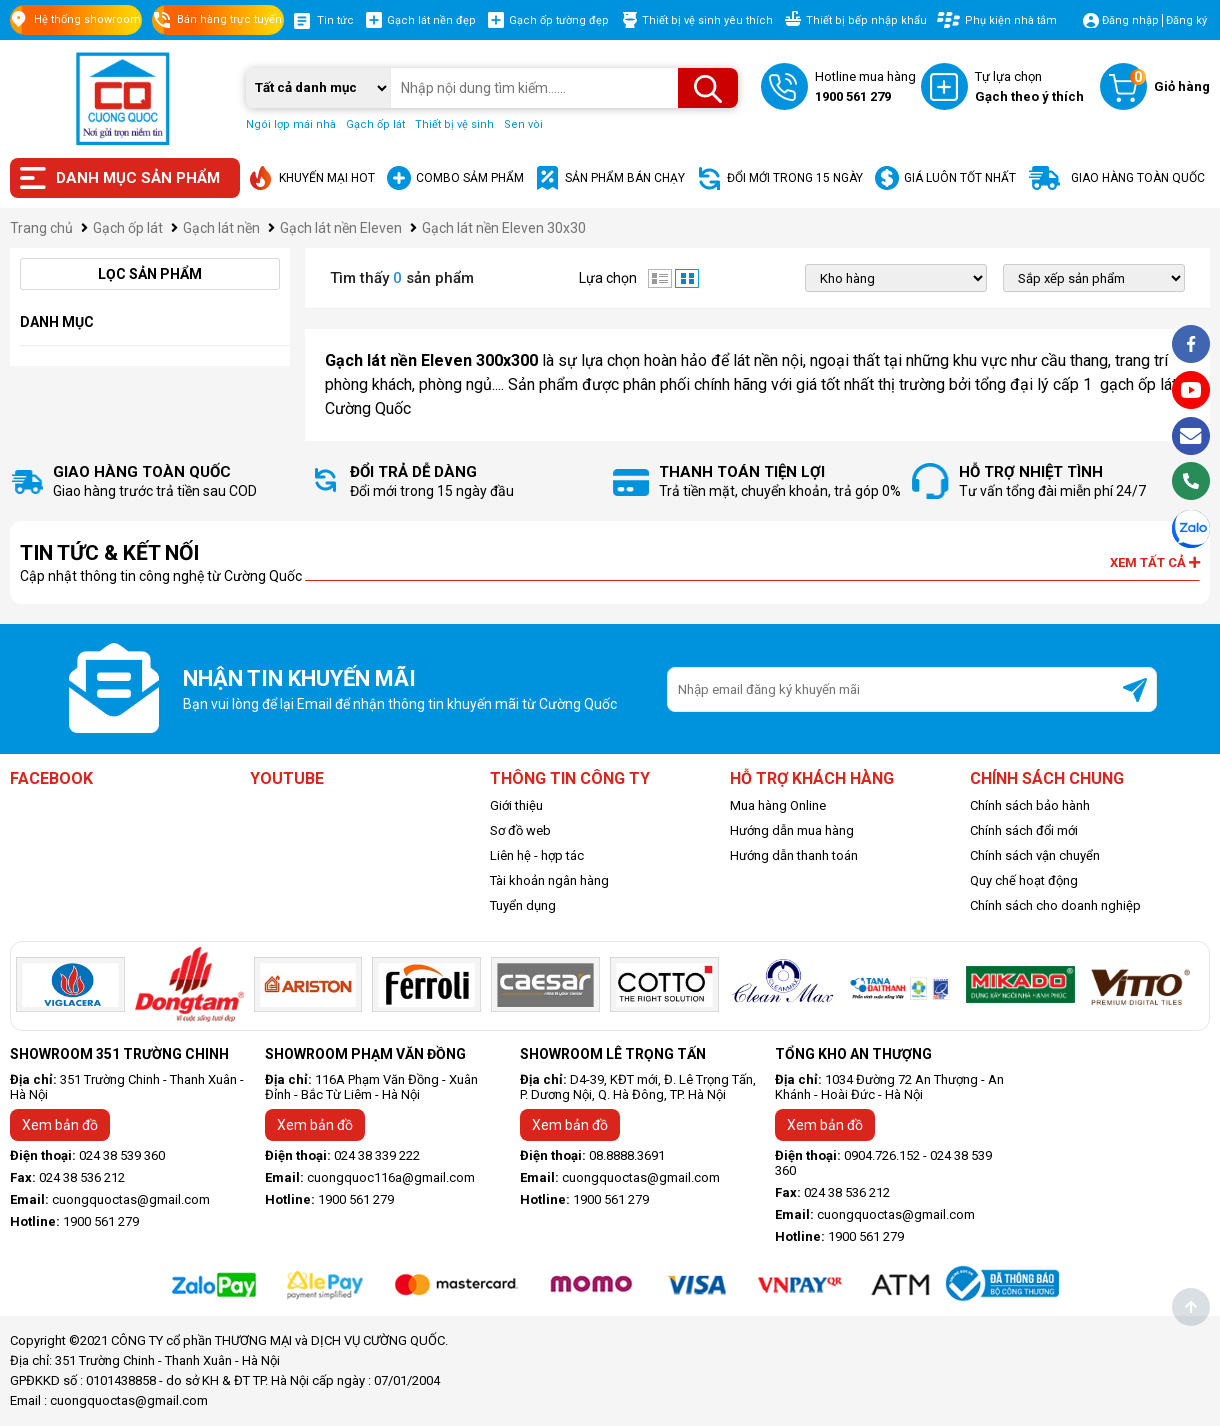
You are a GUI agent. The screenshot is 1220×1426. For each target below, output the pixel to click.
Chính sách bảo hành (1030, 805)
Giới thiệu (516, 805)
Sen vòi (523, 124)
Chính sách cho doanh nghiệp (1055, 905)
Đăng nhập (1130, 20)
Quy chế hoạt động (1024, 880)
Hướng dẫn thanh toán (794, 855)
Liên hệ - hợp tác (537, 855)
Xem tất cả (1155, 562)
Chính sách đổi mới (1024, 830)
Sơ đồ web (520, 830)
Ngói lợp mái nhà (291, 124)
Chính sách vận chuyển (1035, 855)
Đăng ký (1186, 20)
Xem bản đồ (60, 1125)
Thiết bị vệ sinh (454, 124)
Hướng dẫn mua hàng (792, 830)
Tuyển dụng (523, 905)
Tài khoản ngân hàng (549, 880)
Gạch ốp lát (375, 124)
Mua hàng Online (778, 805)
